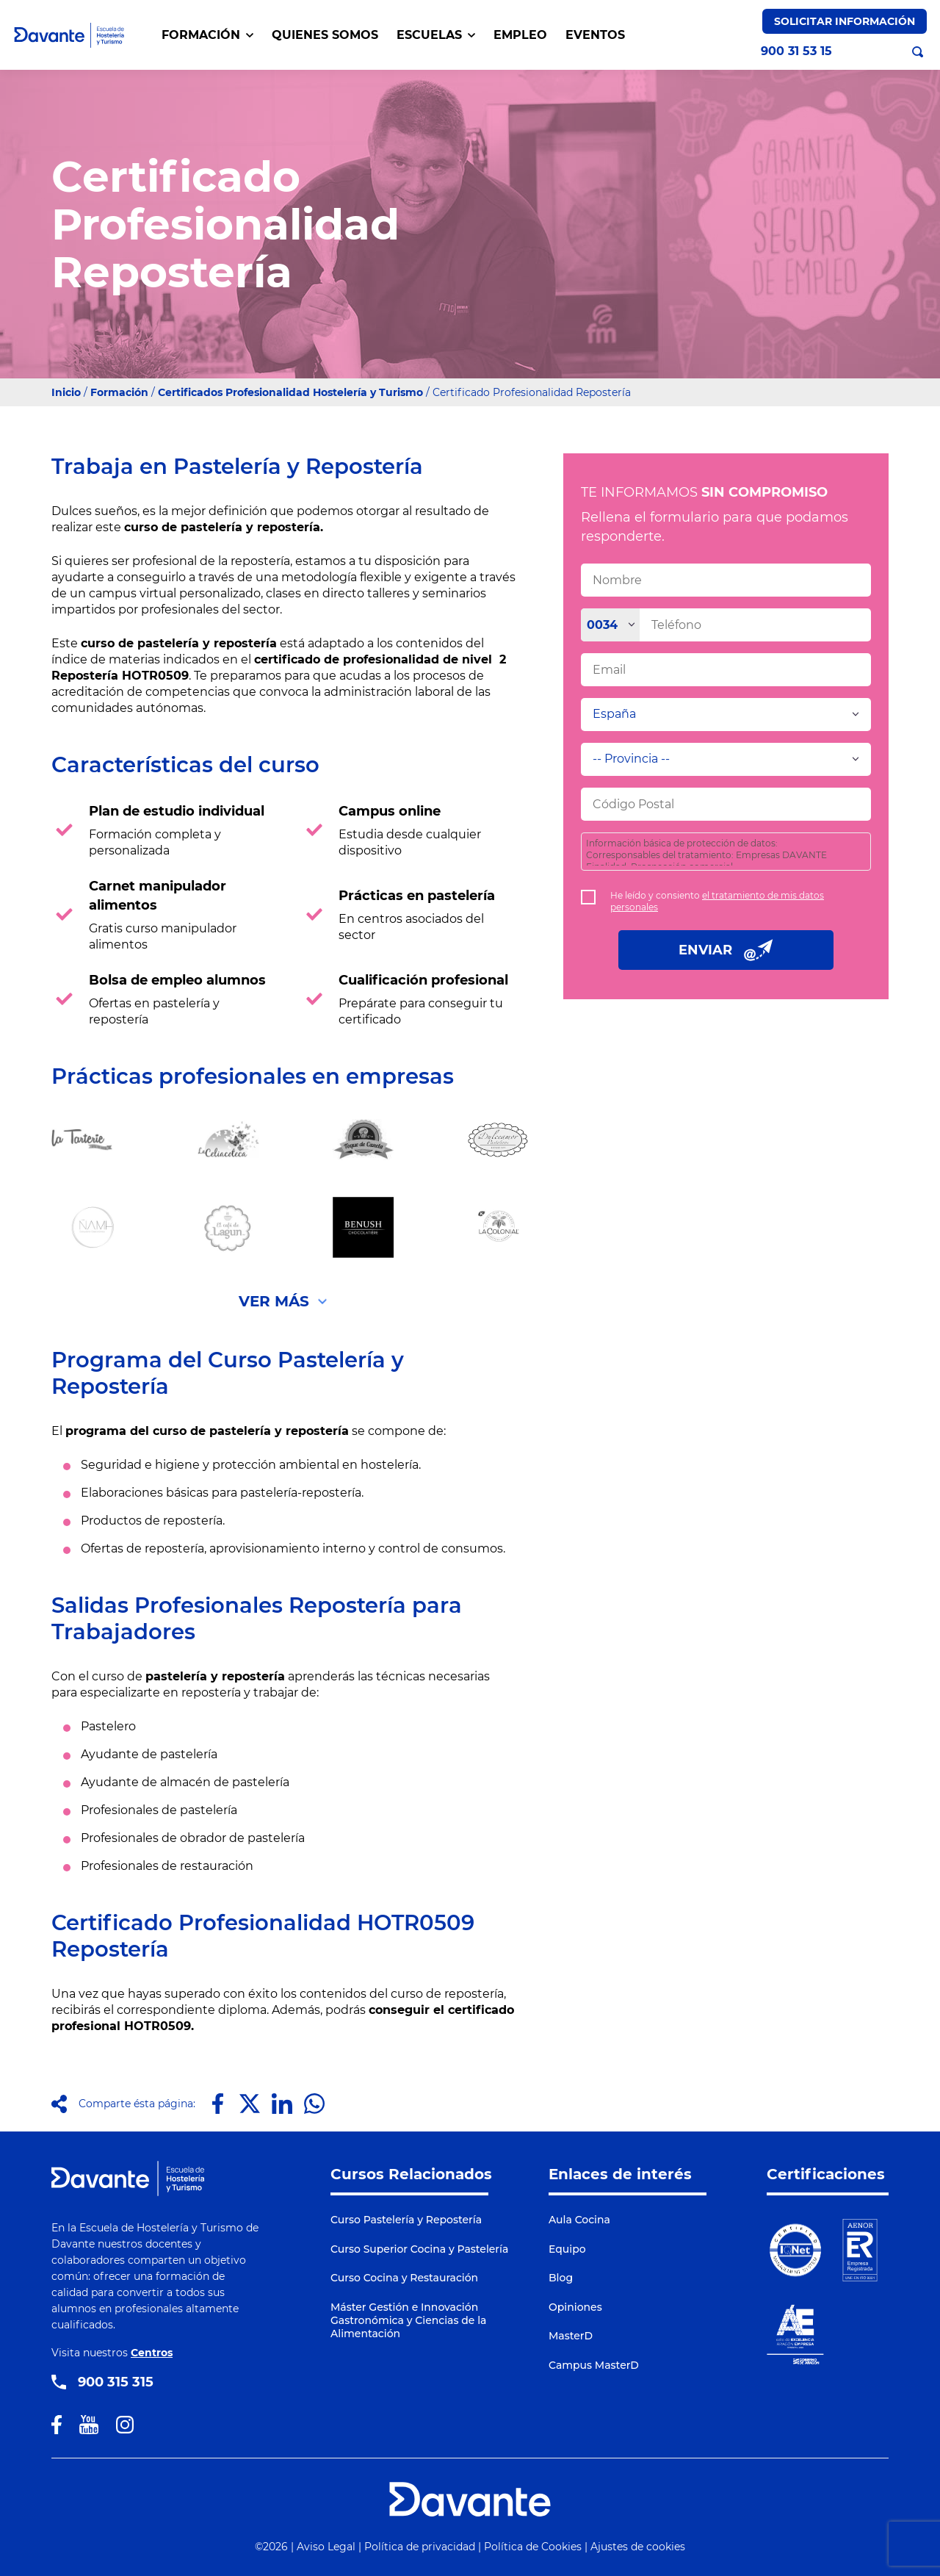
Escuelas (436, 35)
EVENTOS (595, 35)
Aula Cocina (579, 2219)
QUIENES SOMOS (325, 35)
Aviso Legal (326, 2546)
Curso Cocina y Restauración (404, 2277)
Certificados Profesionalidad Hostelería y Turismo (290, 392)
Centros (152, 2352)
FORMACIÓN (207, 35)
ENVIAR (726, 950)
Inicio (66, 392)
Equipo (567, 2249)
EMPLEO (520, 35)
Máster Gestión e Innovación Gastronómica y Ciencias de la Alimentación (408, 2320)
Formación (119, 392)
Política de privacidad (419, 2546)
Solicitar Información (844, 21)
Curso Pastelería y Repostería (406, 2219)
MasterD (571, 2335)
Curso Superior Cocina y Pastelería (419, 2249)
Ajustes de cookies (637, 2546)
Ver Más (274, 1301)
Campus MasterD (594, 2365)
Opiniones (575, 2307)
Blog (561, 2277)
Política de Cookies (533, 2546)
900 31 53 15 (796, 51)
